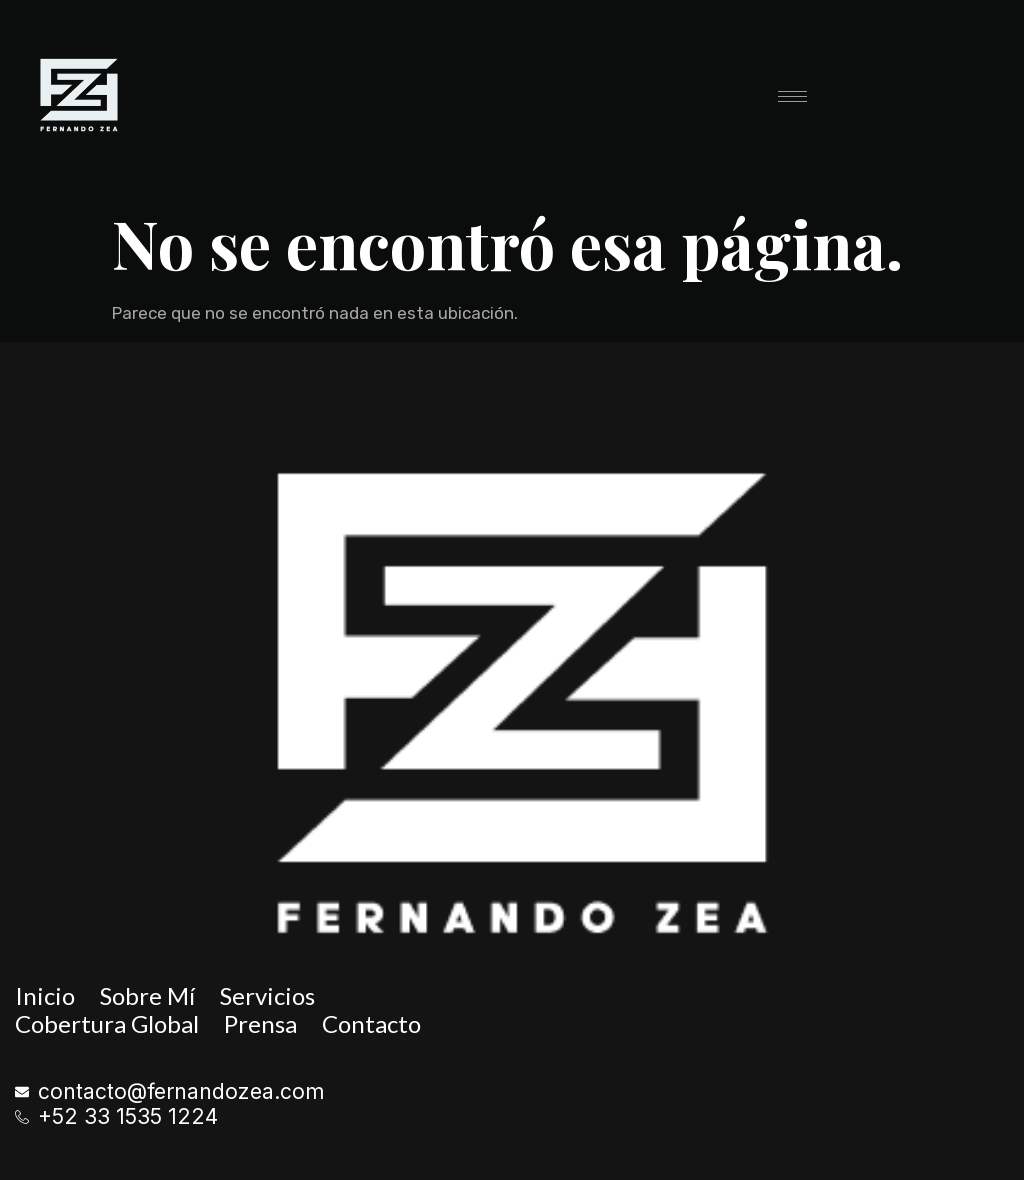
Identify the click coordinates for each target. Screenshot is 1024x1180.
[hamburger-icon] (792, 96)
